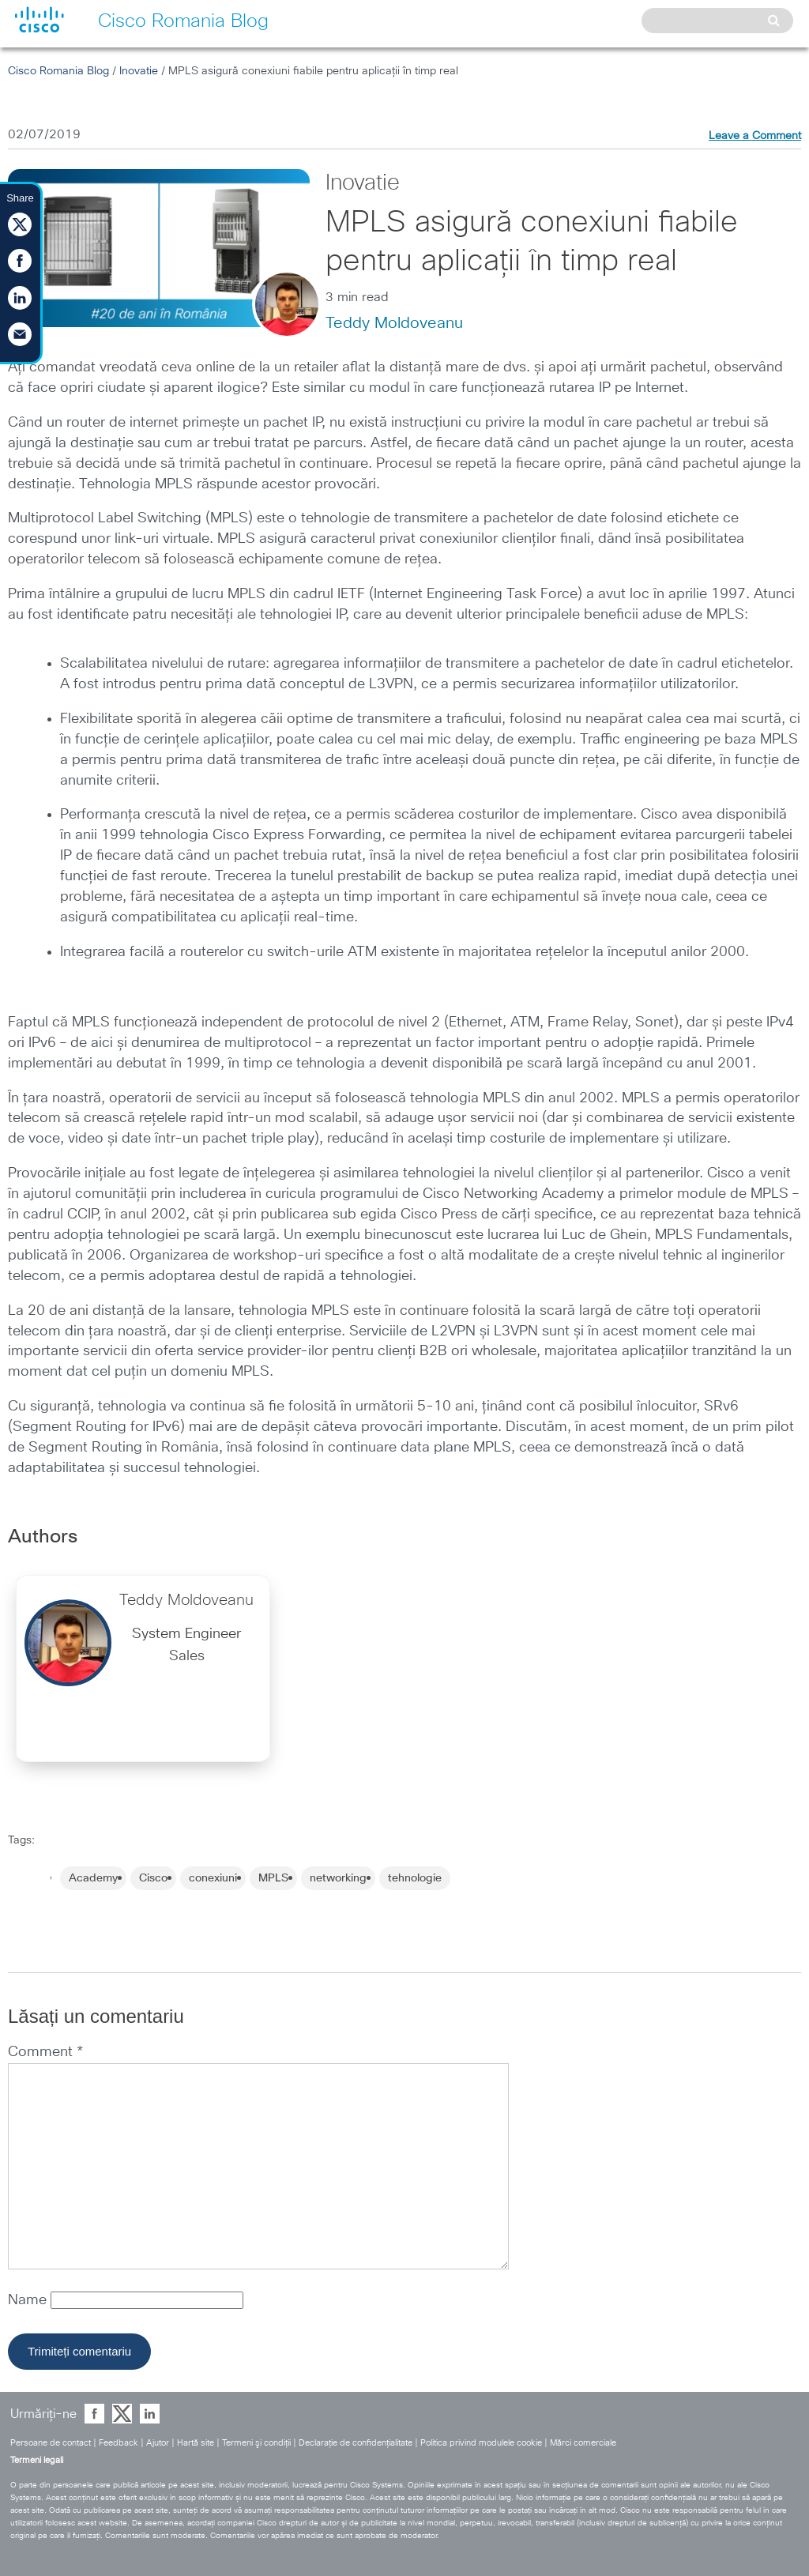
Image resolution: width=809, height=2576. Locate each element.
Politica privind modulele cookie (481, 2443)
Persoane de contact (50, 2443)
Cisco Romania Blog (58, 71)
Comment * (45, 2052)
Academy (93, 1878)
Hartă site (195, 2443)
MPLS (273, 1878)
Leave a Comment (755, 135)
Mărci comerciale (583, 2443)
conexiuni (213, 1878)
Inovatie (138, 71)
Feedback (118, 2443)
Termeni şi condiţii (256, 2443)
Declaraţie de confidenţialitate (355, 2443)
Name (29, 2300)
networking (338, 1878)
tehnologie (415, 1878)
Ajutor (157, 2443)
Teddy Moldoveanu (394, 323)
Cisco (153, 1878)
